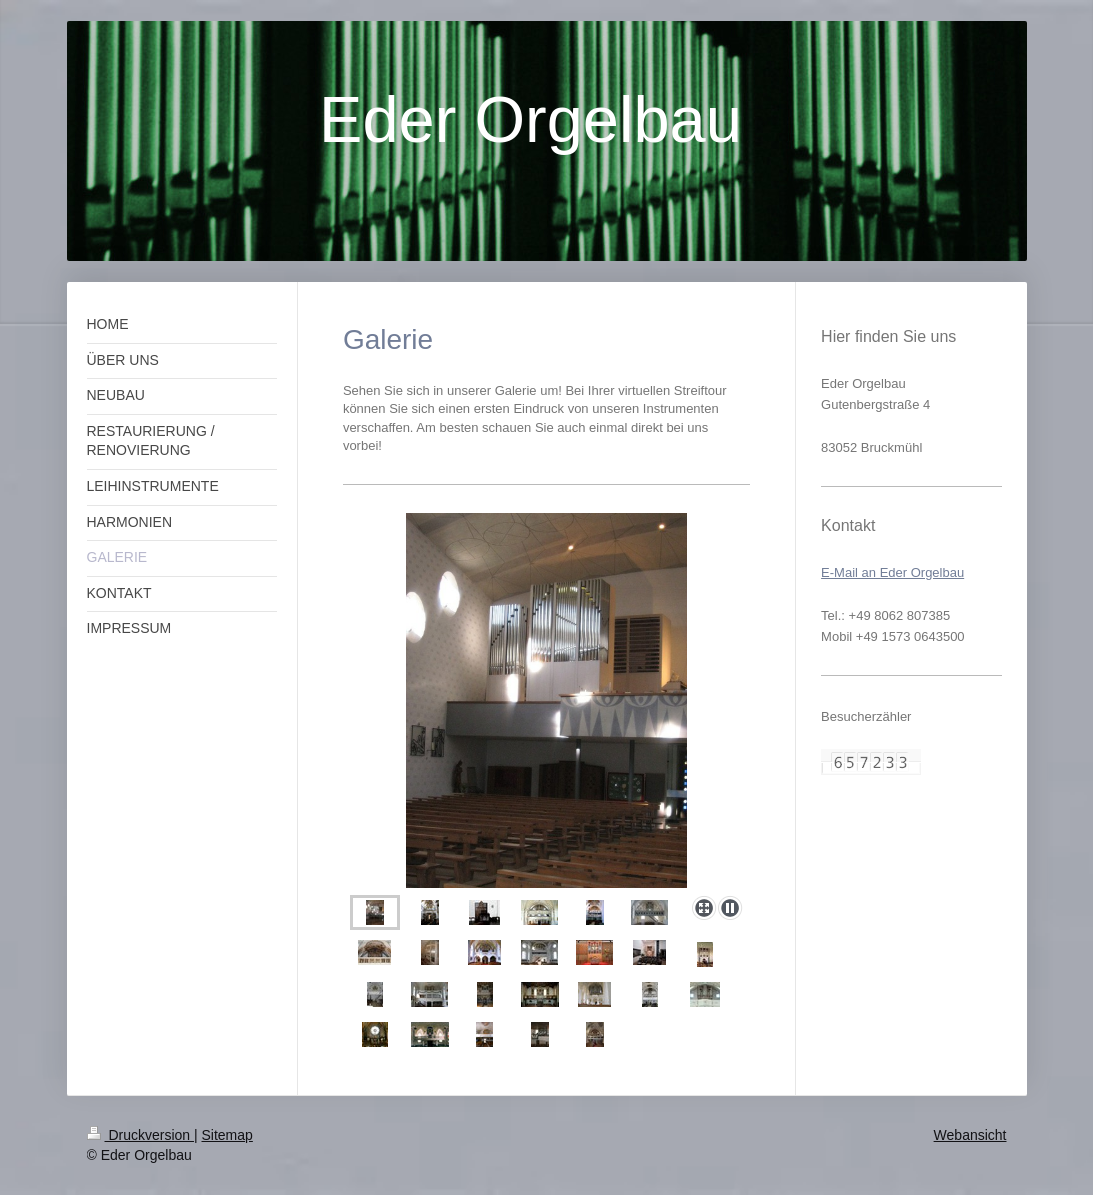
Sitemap (227, 1135)
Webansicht (970, 1135)
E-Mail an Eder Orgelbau (892, 572)
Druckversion (140, 1135)
